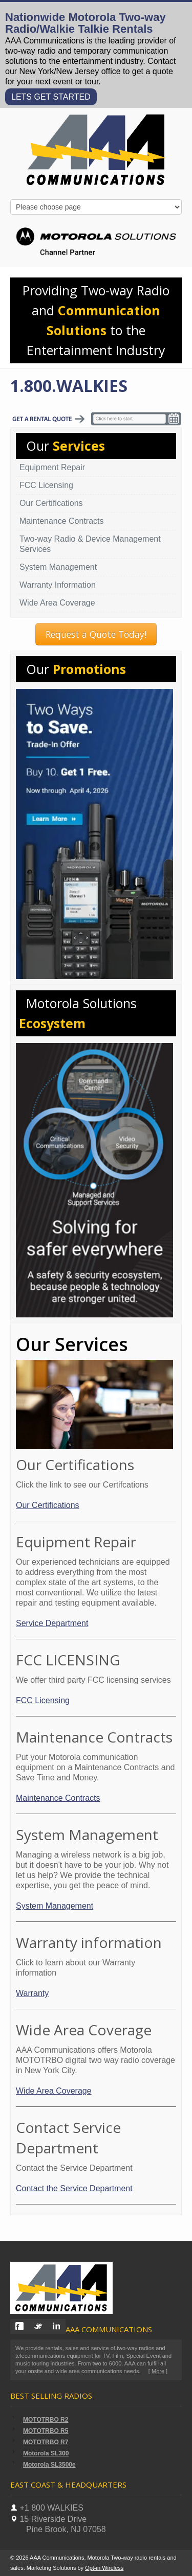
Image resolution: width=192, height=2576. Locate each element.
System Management (58, 567)
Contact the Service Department (74, 2188)
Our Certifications (51, 503)
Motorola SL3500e (49, 2464)
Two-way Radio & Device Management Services (90, 544)
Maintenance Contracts (61, 521)
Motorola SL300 (46, 2453)
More (158, 2371)
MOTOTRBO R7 (45, 2442)
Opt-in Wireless (104, 2568)
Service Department (52, 1623)
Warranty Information (57, 585)
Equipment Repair (52, 467)
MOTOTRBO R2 (45, 2419)
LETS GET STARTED (51, 96)
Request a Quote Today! (96, 634)
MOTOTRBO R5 (45, 2430)
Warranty (32, 1993)
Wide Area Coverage (57, 602)
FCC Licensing (46, 485)
